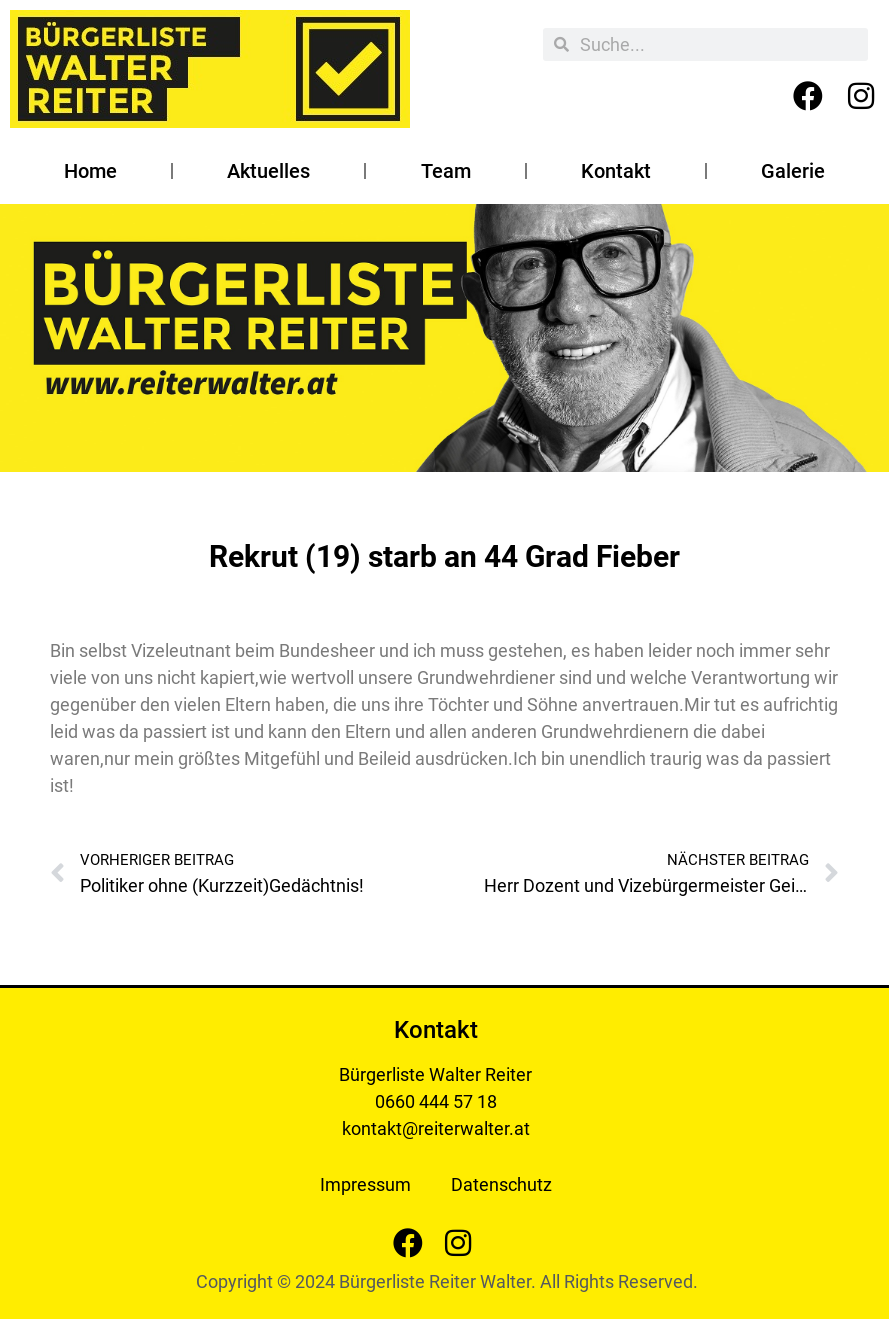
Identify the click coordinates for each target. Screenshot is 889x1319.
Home (90, 171)
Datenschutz (501, 1184)
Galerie (793, 171)
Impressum (365, 1184)
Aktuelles (268, 171)
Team (446, 171)
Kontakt (616, 171)
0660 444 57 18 (436, 1101)
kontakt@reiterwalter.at (436, 1128)
